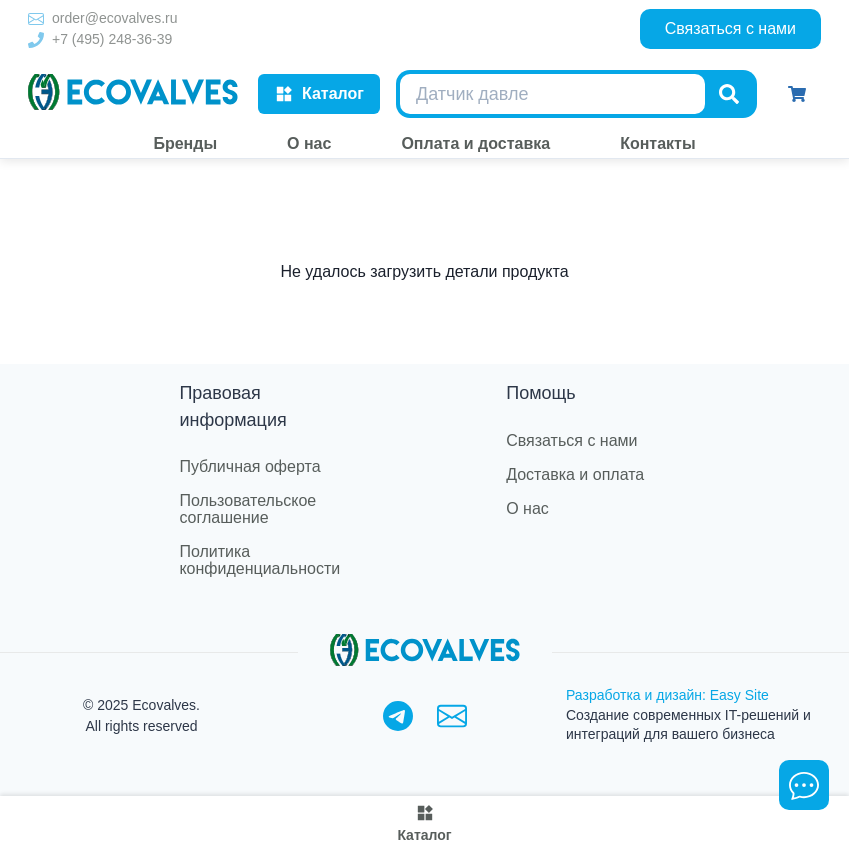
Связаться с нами (730, 28)
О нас (527, 508)
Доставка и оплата (575, 474)
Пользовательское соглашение (247, 509)
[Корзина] (797, 94)
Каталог (319, 94)
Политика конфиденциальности (259, 560)
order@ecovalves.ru (115, 18)
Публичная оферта (249, 466)
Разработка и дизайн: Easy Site (667, 695)
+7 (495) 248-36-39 (112, 39)
